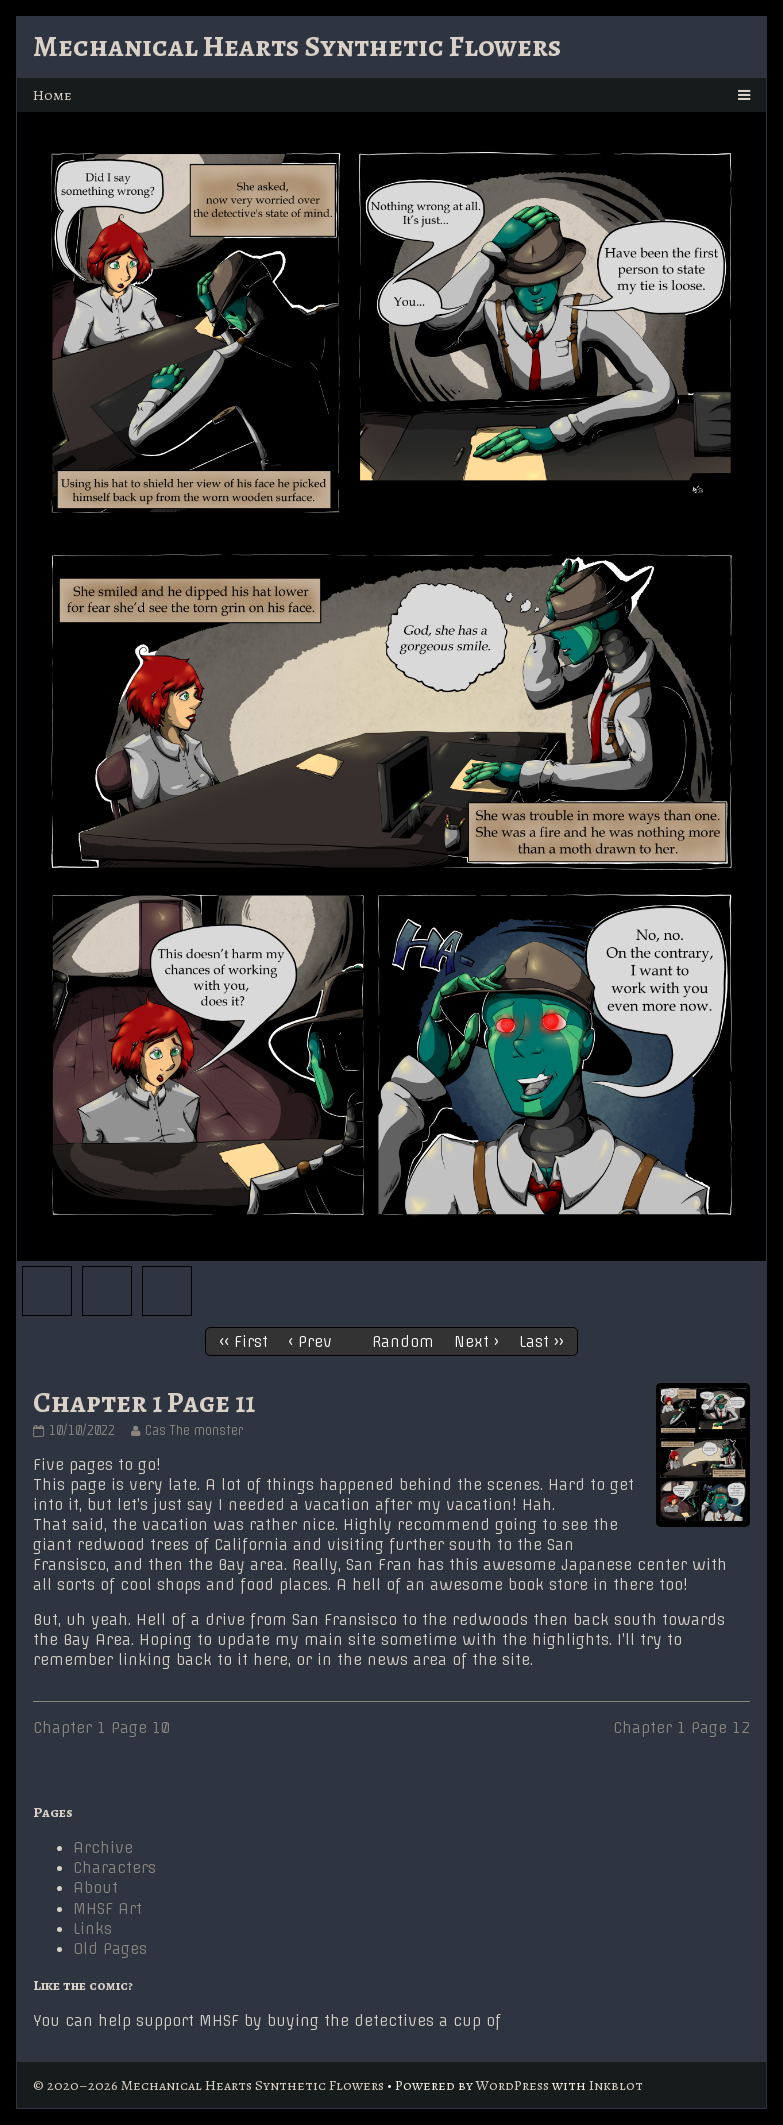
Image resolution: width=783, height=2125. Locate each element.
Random (403, 1342)
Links (92, 1929)
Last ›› (541, 1342)
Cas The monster (193, 1430)
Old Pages (110, 1949)
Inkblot (616, 2085)
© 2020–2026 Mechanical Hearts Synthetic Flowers (208, 2085)
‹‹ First (243, 1342)
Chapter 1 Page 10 (101, 1728)
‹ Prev (310, 1342)
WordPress (512, 2085)
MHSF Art (107, 1909)
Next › (476, 1342)
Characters (114, 1868)
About (95, 1888)
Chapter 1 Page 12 (681, 1728)
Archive (103, 1848)
